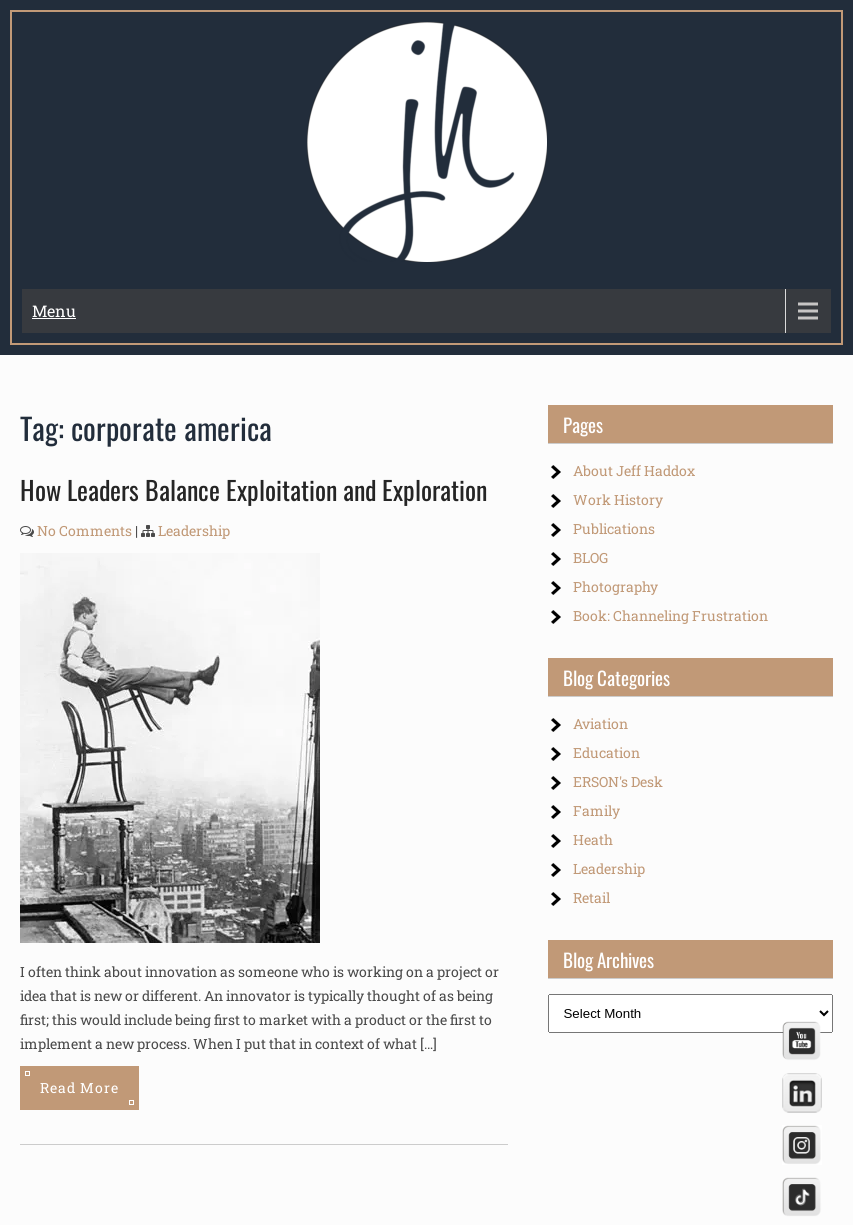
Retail (591, 897)
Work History (618, 499)
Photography (615, 586)
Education (606, 752)
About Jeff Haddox (634, 470)
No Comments (84, 530)
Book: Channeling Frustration (670, 615)
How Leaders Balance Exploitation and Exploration (253, 489)
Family (596, 810)
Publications (614, 528)
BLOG (590, 557)
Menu (54, 310)
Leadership (194, 530)
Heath (593, 839)
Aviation (600, 723)
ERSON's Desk (618, 781)
